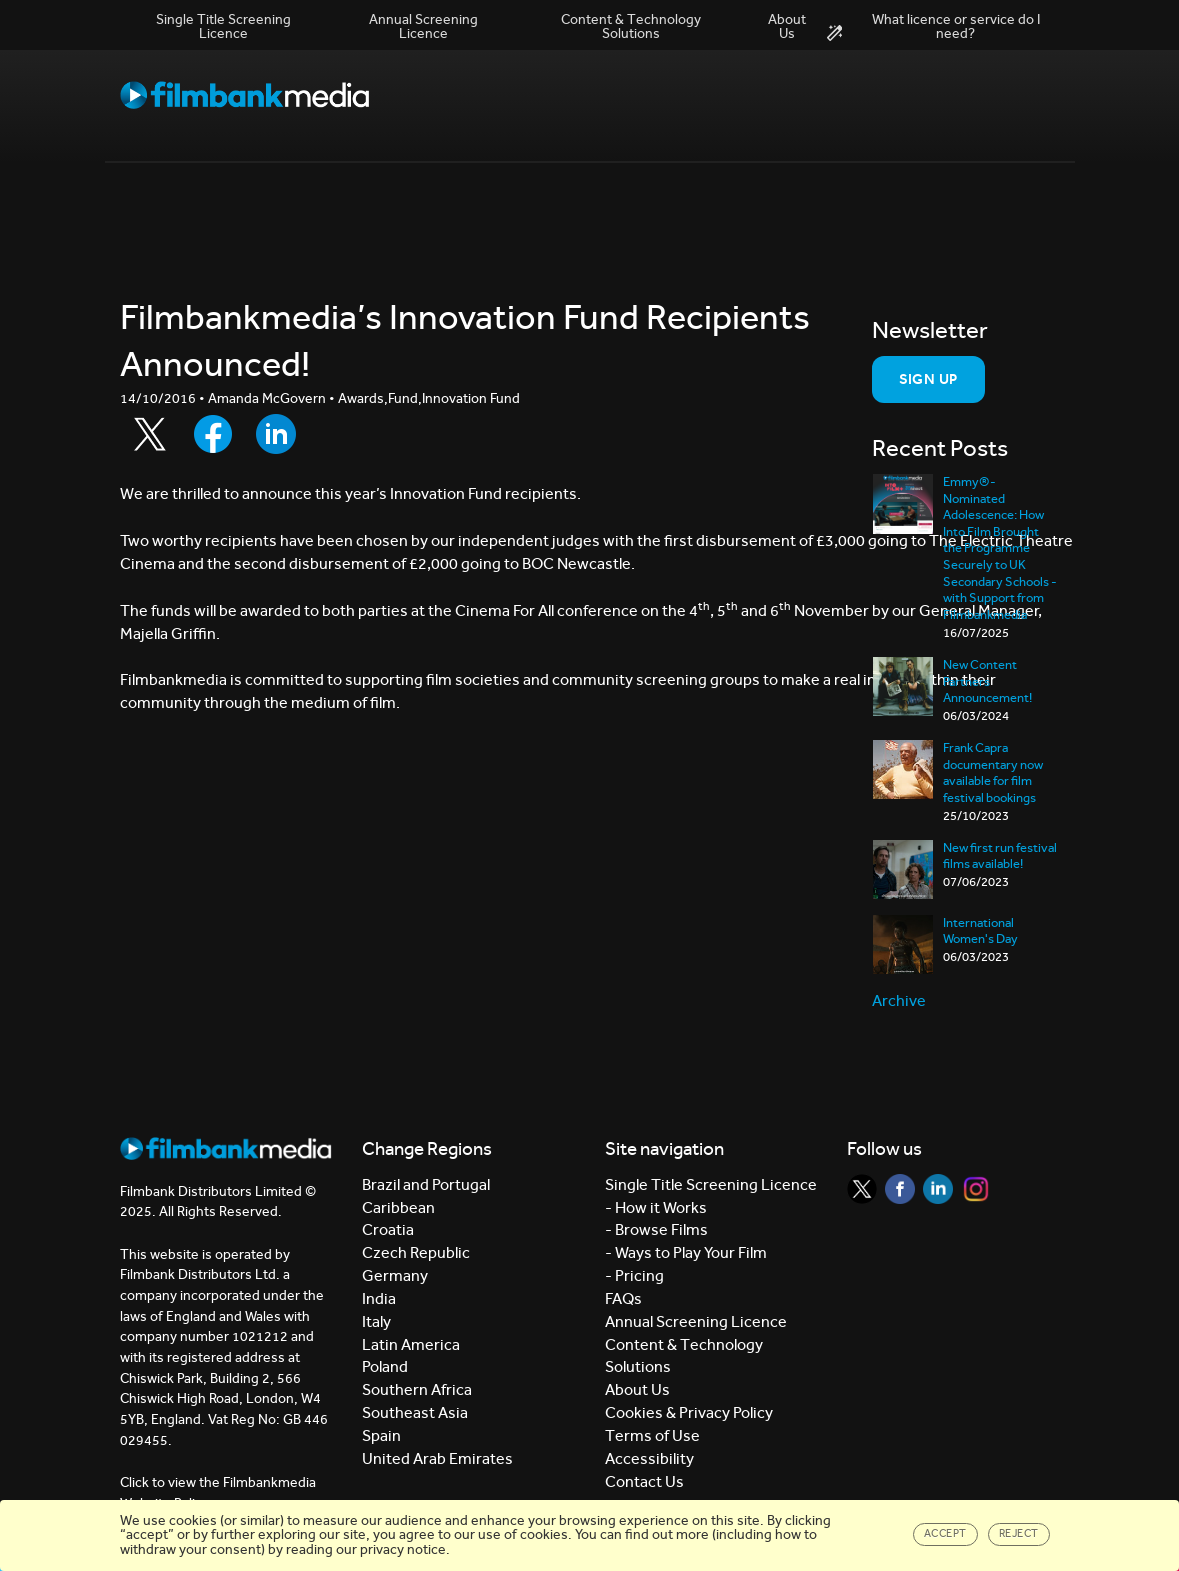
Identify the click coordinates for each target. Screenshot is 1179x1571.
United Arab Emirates (437, 1458)
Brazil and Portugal (426, 1184)
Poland (385, 1366)
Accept (945, 1533)
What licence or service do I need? (933, 27)
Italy (376, 1321)
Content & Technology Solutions (631, 26)
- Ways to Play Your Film (686, 1252)
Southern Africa (417, 1389)
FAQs (623, 1298)
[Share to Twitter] (150, 434)
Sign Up (928, 379)
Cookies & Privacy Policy (689, 1412)
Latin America (411, 1344)
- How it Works (656, 1207)
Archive (899, 1000)
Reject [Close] (1019, 1533)
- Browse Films (656, 1229)
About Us (787, 26)
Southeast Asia (415, 1412)
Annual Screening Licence (423, 26)
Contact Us (644, 1481)
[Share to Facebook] (213, 434)
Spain (381, 1435)
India (379, 1298)
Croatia (388, 1229)
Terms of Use (652, 1435)
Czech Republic (416, 1252)
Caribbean (398, 1207)
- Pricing (634, 1275)
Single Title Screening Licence (223, 26)
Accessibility (649, 1458)
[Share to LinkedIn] (276, 434)
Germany (395, 1275)
